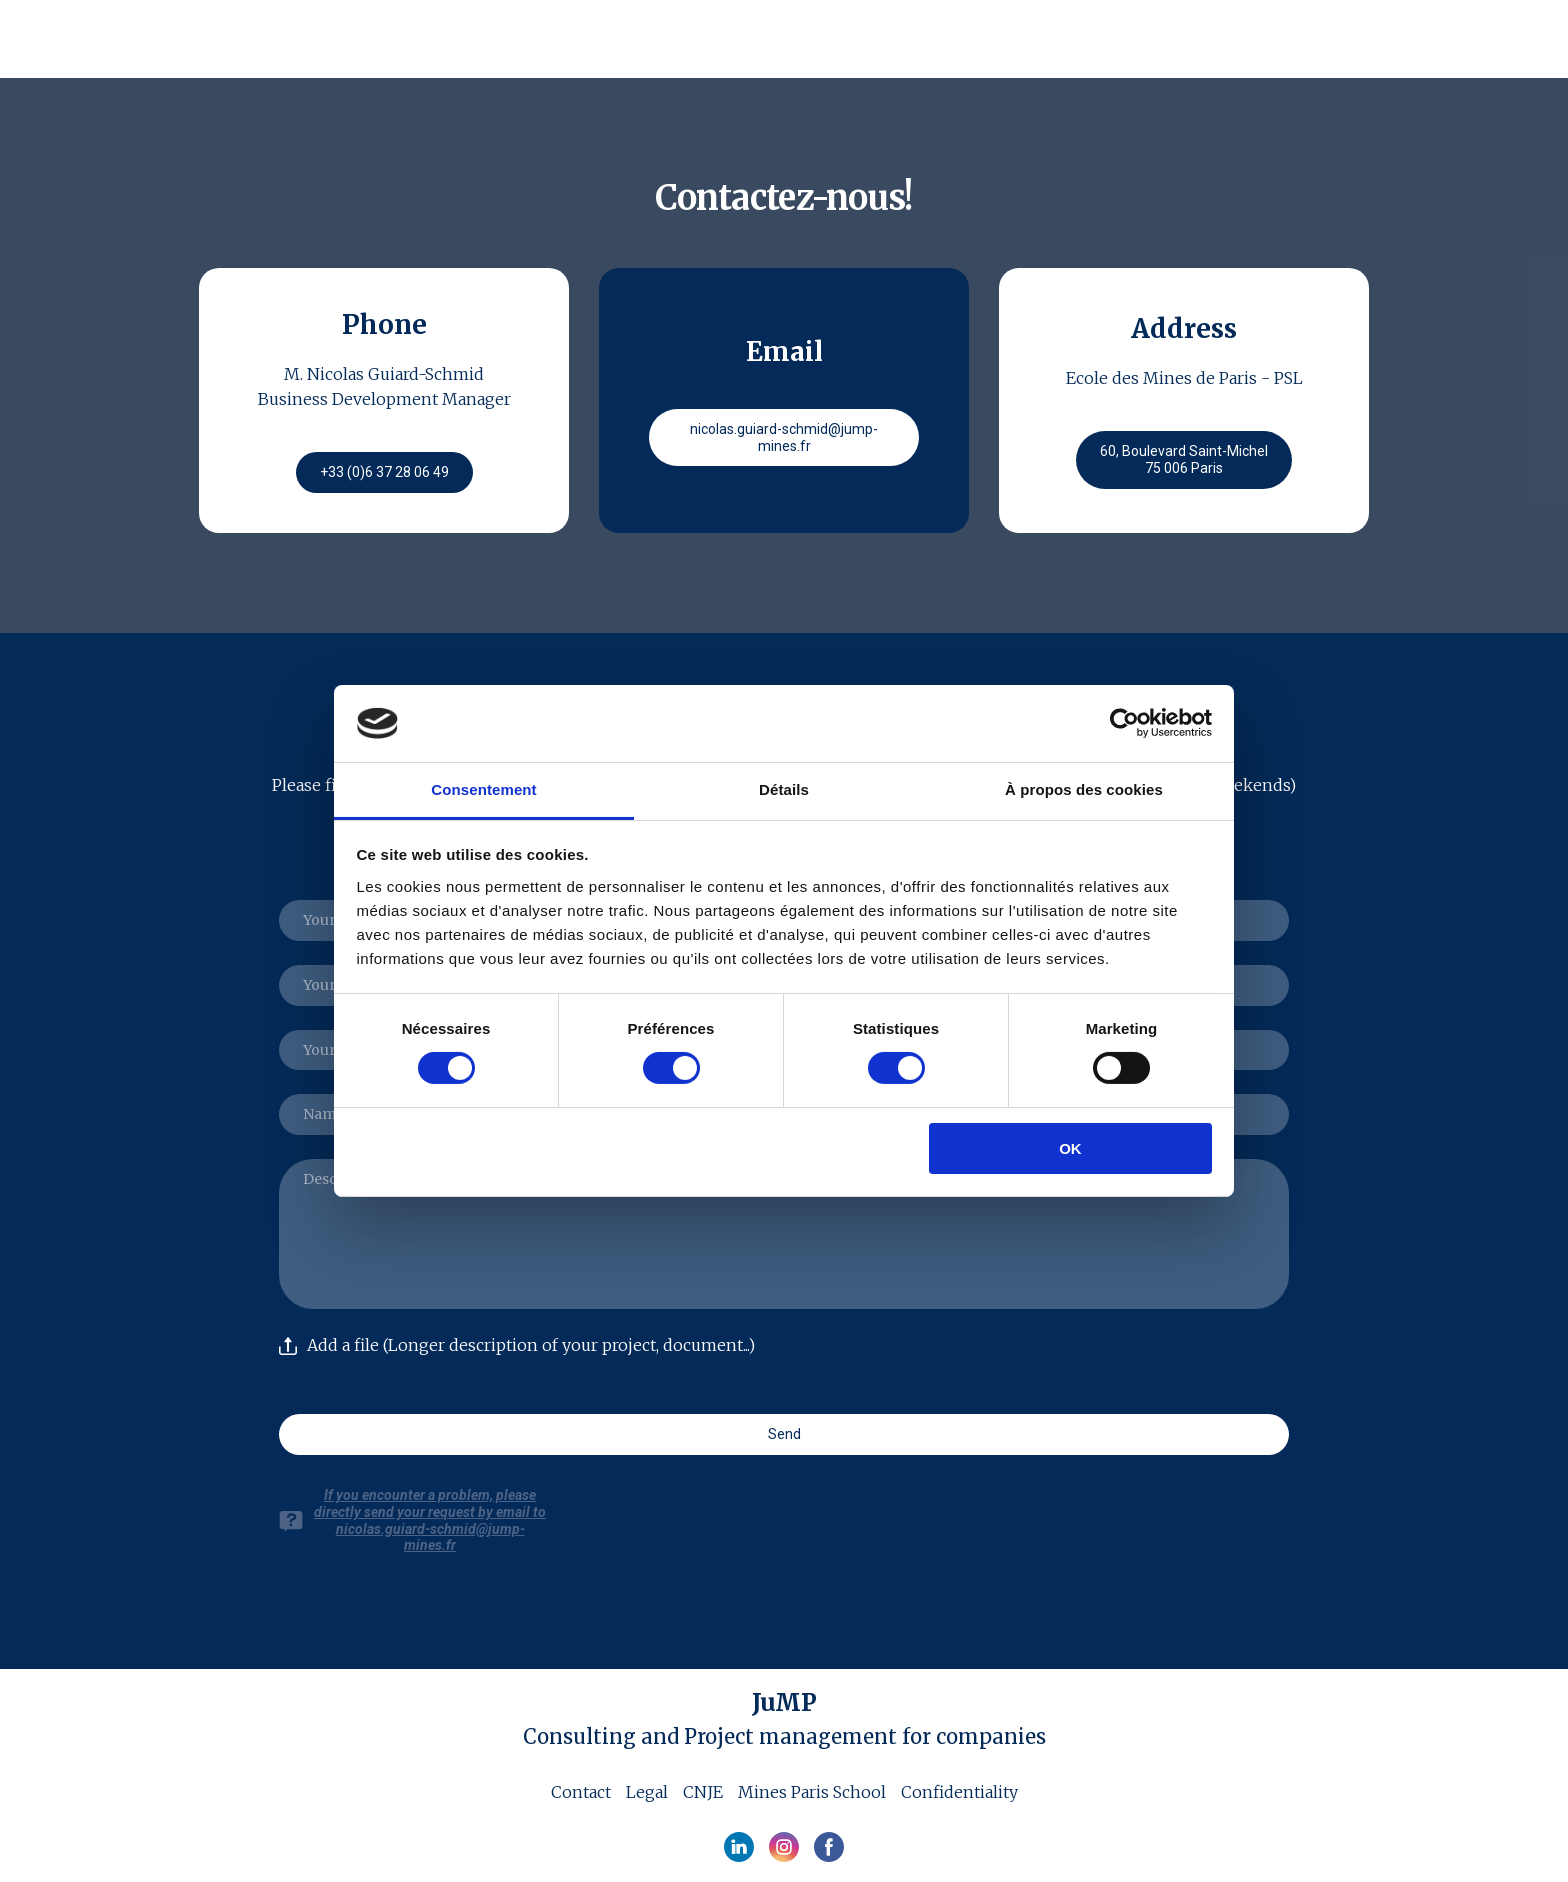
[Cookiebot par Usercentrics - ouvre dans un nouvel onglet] (1124, 723)
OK (1070, 1148)
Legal (647, 1792)
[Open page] (784, 1703)
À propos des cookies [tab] (1084, 789)
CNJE (703, 1792)
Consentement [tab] (483, 789)
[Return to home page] (324, 42)
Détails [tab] (784, 789)
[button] (384, 472)
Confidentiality (959, 1792)
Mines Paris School (812, 1792)
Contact (581, 1792)
